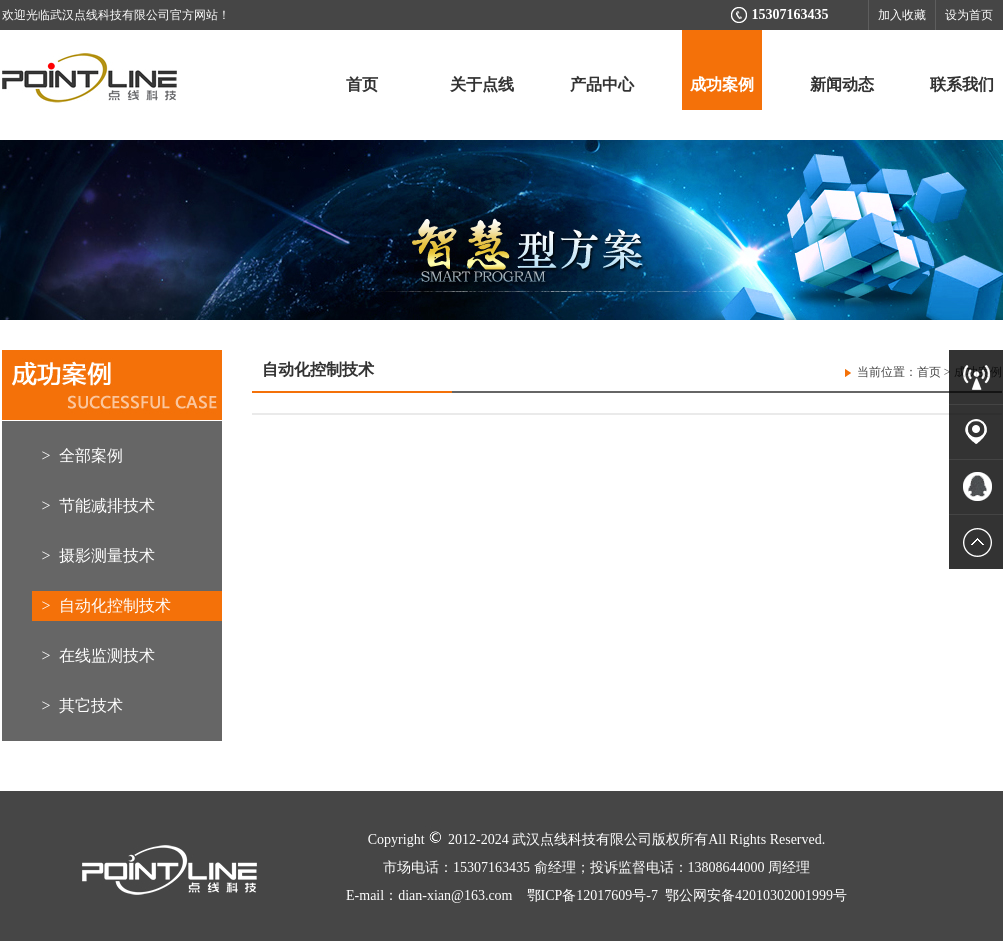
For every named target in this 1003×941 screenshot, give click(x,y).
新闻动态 (842, 84)
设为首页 (969, 15)
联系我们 (962, 84)
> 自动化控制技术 (106, 605)
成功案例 (722, 84)
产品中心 (602, 84)
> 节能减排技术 (98, 505)
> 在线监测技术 (98, 655)
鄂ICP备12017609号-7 (592, 895)
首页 (362, 84)
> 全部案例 (82, 455)
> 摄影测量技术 (98, 555)
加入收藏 (902, 15)
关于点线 (482, 84)
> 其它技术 (82, 705)
